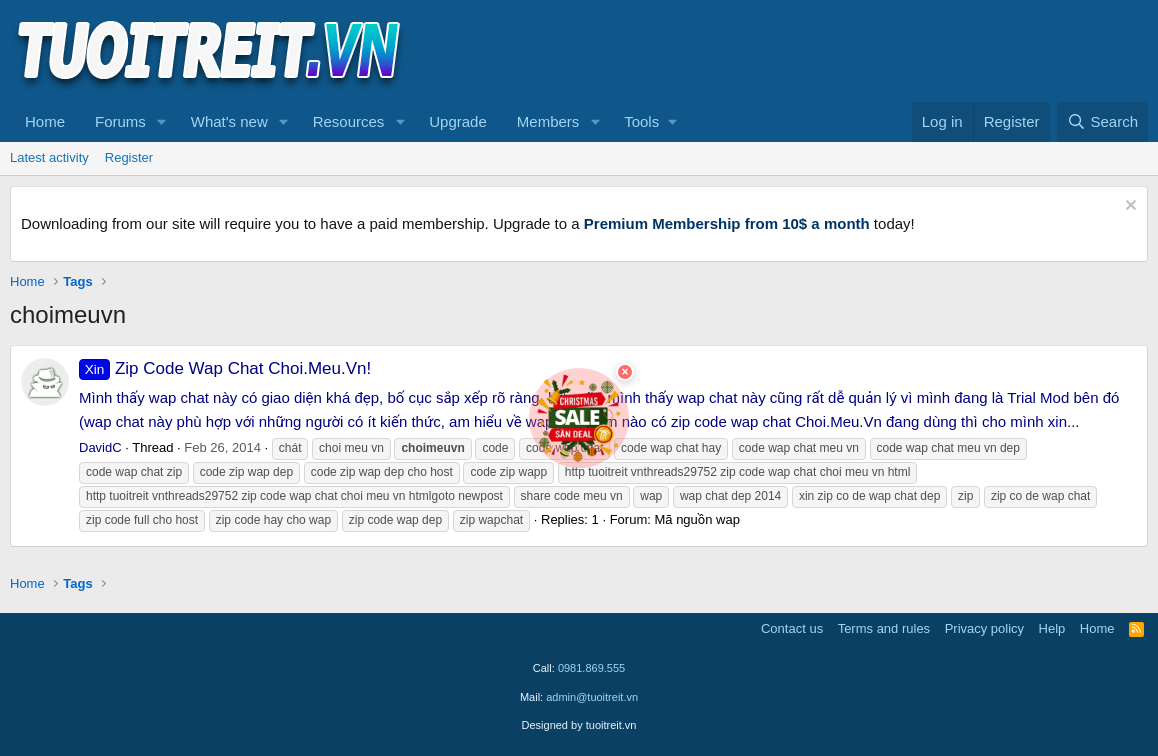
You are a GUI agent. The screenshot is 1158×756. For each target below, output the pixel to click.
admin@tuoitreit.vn (592, 697)
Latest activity (49, 157)
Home (45, 121)
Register (129, 157)
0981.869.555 (591, 668)
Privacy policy (984, 628)
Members (548, 121)
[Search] (1102, 122)
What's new (229, 121)
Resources (349, 121)
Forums (120, 121)
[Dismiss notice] (1128, 207)
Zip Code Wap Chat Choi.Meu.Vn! (225, 368)
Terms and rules (884, 628)
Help (1052, 628)
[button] (162, 122)
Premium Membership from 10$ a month (727, 223)
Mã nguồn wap (696, 519)
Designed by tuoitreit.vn (579, 725)
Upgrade (458, 121)
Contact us (792, 628)
